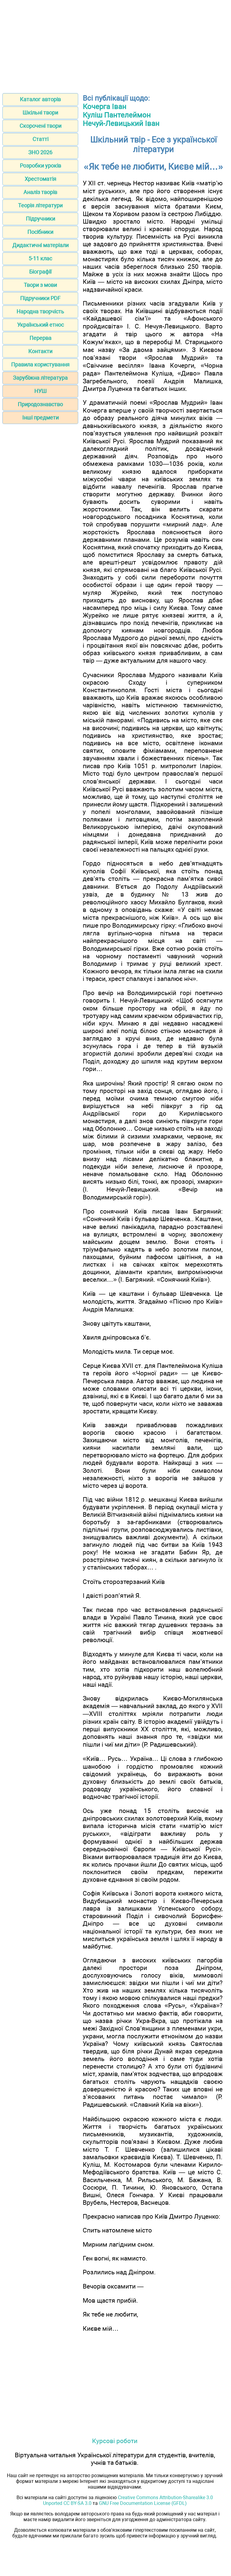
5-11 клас (40, 258)
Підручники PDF (40, 298)
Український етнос (40, 325)
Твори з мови (40, 285)
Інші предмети (40, 417)
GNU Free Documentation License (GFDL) (143, 2503)
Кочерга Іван (104, 106)
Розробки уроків (40, 165)
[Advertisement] (115, 44)
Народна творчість (40, 311)
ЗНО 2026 (40, 152)
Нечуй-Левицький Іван (121, 123)
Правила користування (40, 364)
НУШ (40, 391)
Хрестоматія (40, 179)
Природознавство (40, 404)
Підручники (40, 218)
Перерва (40, 338)
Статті (40, 139)
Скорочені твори (40, 126)
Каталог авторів (40, 99)
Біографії (40, 272)
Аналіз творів (40, 192)
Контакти (40, 351)
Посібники (40, 232)
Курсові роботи (114, 2441)
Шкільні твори (40, 112)
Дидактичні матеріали (40, 245)
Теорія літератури (40, 205)
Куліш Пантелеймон (117, 115)
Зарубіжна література (40, 378)
